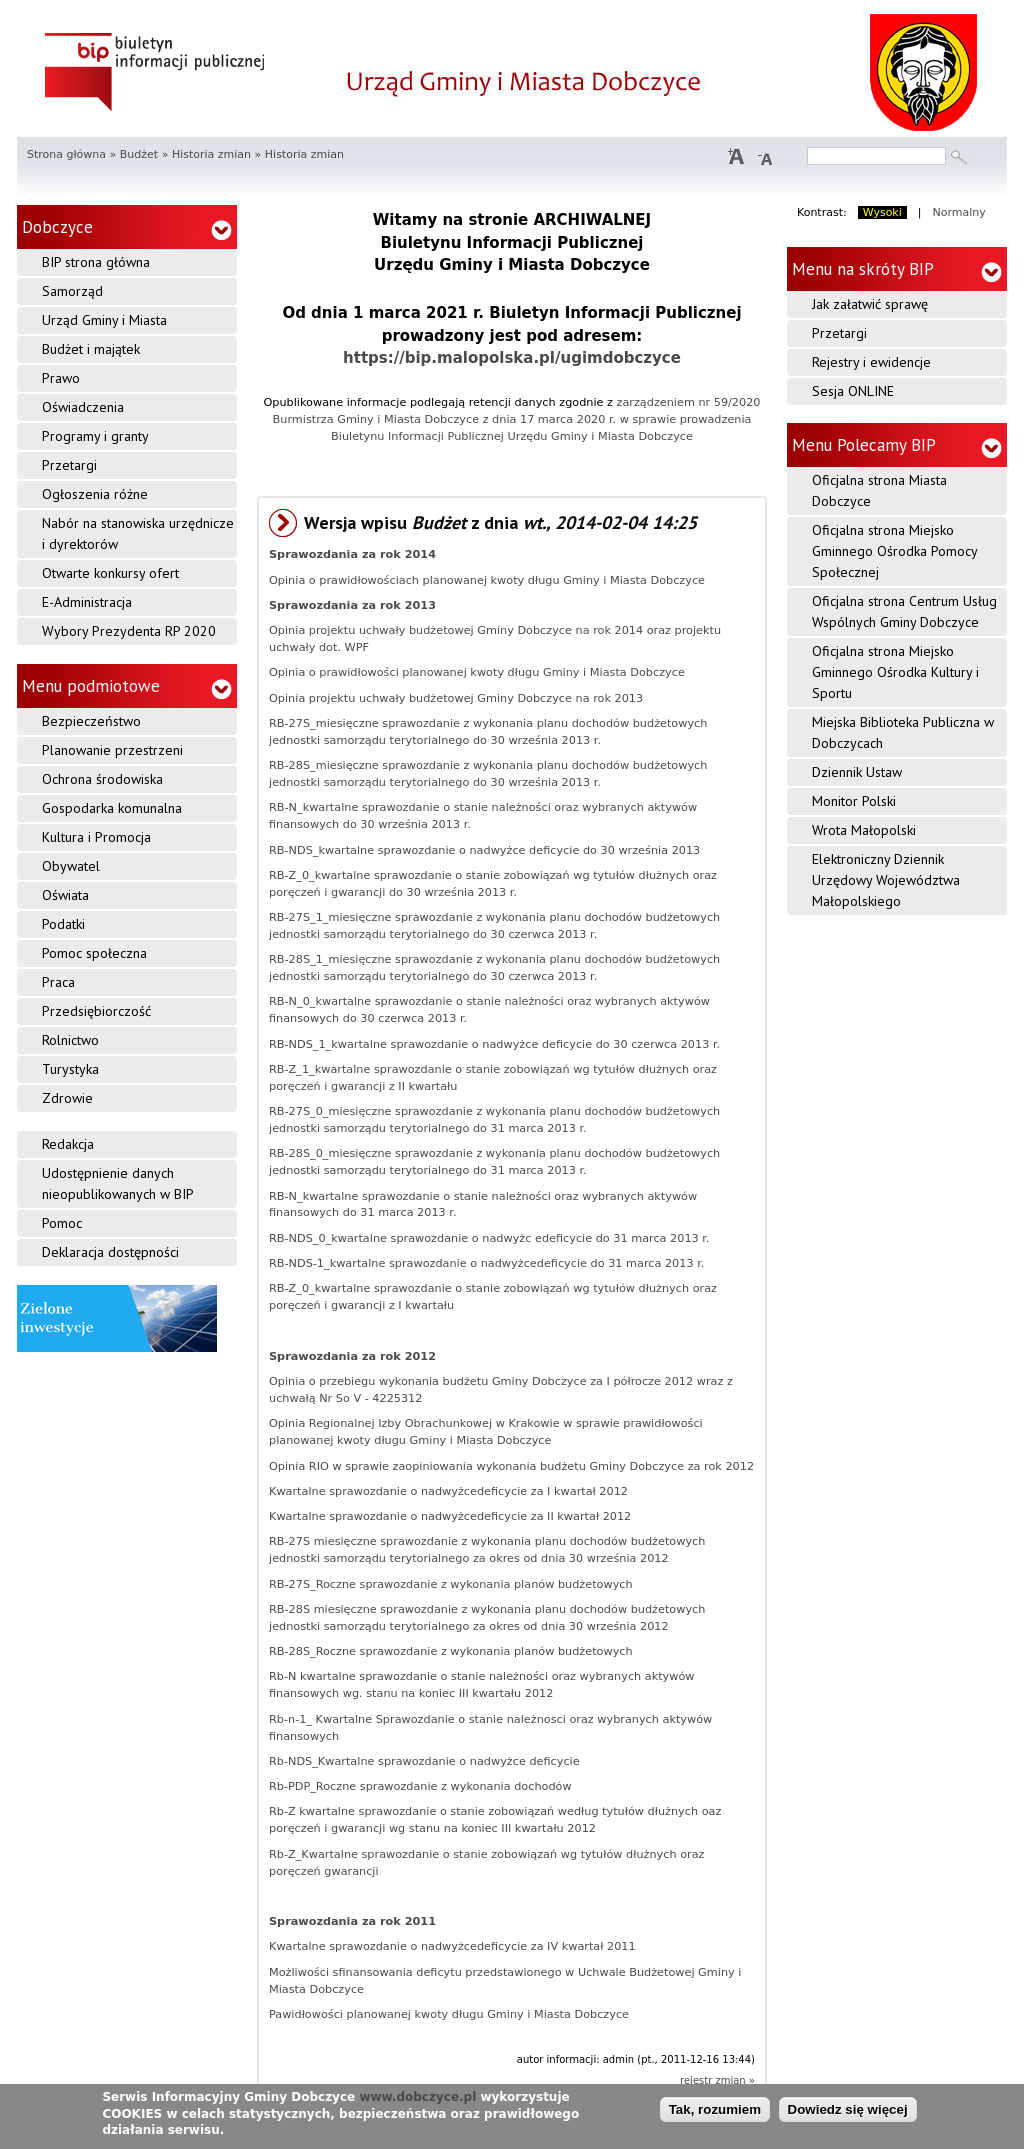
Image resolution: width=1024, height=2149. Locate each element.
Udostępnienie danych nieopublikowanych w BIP (118, 1183)
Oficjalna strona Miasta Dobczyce (879, 490)
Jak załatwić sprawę (870, 304)
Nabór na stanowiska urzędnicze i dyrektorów (138, 533)
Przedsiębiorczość (96, 1011)
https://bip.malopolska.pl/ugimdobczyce (512, 358)
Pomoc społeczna (94, 953)
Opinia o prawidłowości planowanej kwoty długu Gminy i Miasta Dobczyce (477, 672)
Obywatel (71, 866)
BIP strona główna (96, 262)
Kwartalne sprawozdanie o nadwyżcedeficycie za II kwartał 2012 (450, 1516)
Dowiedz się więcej (848, 2114)
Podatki (63, 924)
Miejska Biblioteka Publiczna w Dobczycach (903, 732)
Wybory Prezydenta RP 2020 (129, 631)
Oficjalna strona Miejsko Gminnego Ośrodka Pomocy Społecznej (895, 551)
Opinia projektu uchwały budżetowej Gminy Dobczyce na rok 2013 (456, 698)
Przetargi (69, 465)
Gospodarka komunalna (112, 808)
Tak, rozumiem (715, 2114)
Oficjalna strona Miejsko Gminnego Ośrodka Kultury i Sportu (895, 672)
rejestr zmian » (717, 2080)
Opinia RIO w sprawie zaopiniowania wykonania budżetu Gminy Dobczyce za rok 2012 (511, 1466)
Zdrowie (67, 1098)
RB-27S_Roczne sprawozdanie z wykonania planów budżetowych (451, 1584)
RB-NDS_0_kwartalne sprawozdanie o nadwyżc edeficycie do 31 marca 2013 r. (489, 1238)
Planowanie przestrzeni (112, 750)
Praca (58, 982)
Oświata (65, 895)
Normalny (959, 212)
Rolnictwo (70, 1040)
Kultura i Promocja (96, 837)
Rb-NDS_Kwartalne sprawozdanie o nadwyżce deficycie (424, 1761)
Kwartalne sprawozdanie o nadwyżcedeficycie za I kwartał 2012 (448, 1491)
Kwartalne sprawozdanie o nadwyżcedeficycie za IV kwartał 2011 (452, 1946)
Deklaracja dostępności (110, 1252)
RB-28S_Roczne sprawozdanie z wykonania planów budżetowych (451, 1651)
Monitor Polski (854, 801)
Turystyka (70, 1069)
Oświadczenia (83, 407)
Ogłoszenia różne (95, 494)
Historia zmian (211, 154)
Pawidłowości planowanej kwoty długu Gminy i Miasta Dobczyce (449, 2014)
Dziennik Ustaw (857, 772)
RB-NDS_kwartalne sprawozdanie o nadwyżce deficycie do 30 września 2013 (484, 850)
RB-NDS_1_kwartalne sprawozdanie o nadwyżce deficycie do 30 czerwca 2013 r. (494, 1044)
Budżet (139, 154)
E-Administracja (87, 602)
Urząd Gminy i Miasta (104, 320)
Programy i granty (95, 436)
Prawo (61, 378)
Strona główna (66, 154)
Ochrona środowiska (102, 779)
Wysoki (882, 212)
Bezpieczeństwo (91, 721)
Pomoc (62, 1223)
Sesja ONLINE (853, 391)
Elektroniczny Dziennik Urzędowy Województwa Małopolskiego (886, 880)
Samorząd (72, 291)
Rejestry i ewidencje (871, 362)
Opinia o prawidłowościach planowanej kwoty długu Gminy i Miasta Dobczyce (487, 580)
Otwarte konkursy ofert (110, 573)
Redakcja (68, 1144)
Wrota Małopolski (864, 830)
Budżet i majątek (91, 349)
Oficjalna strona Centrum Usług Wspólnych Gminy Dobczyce (904, 611)
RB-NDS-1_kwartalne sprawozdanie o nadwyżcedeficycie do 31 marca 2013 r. (486, 1263)
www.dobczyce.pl (417, 2102)
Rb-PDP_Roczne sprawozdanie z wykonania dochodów (420, 1786)
